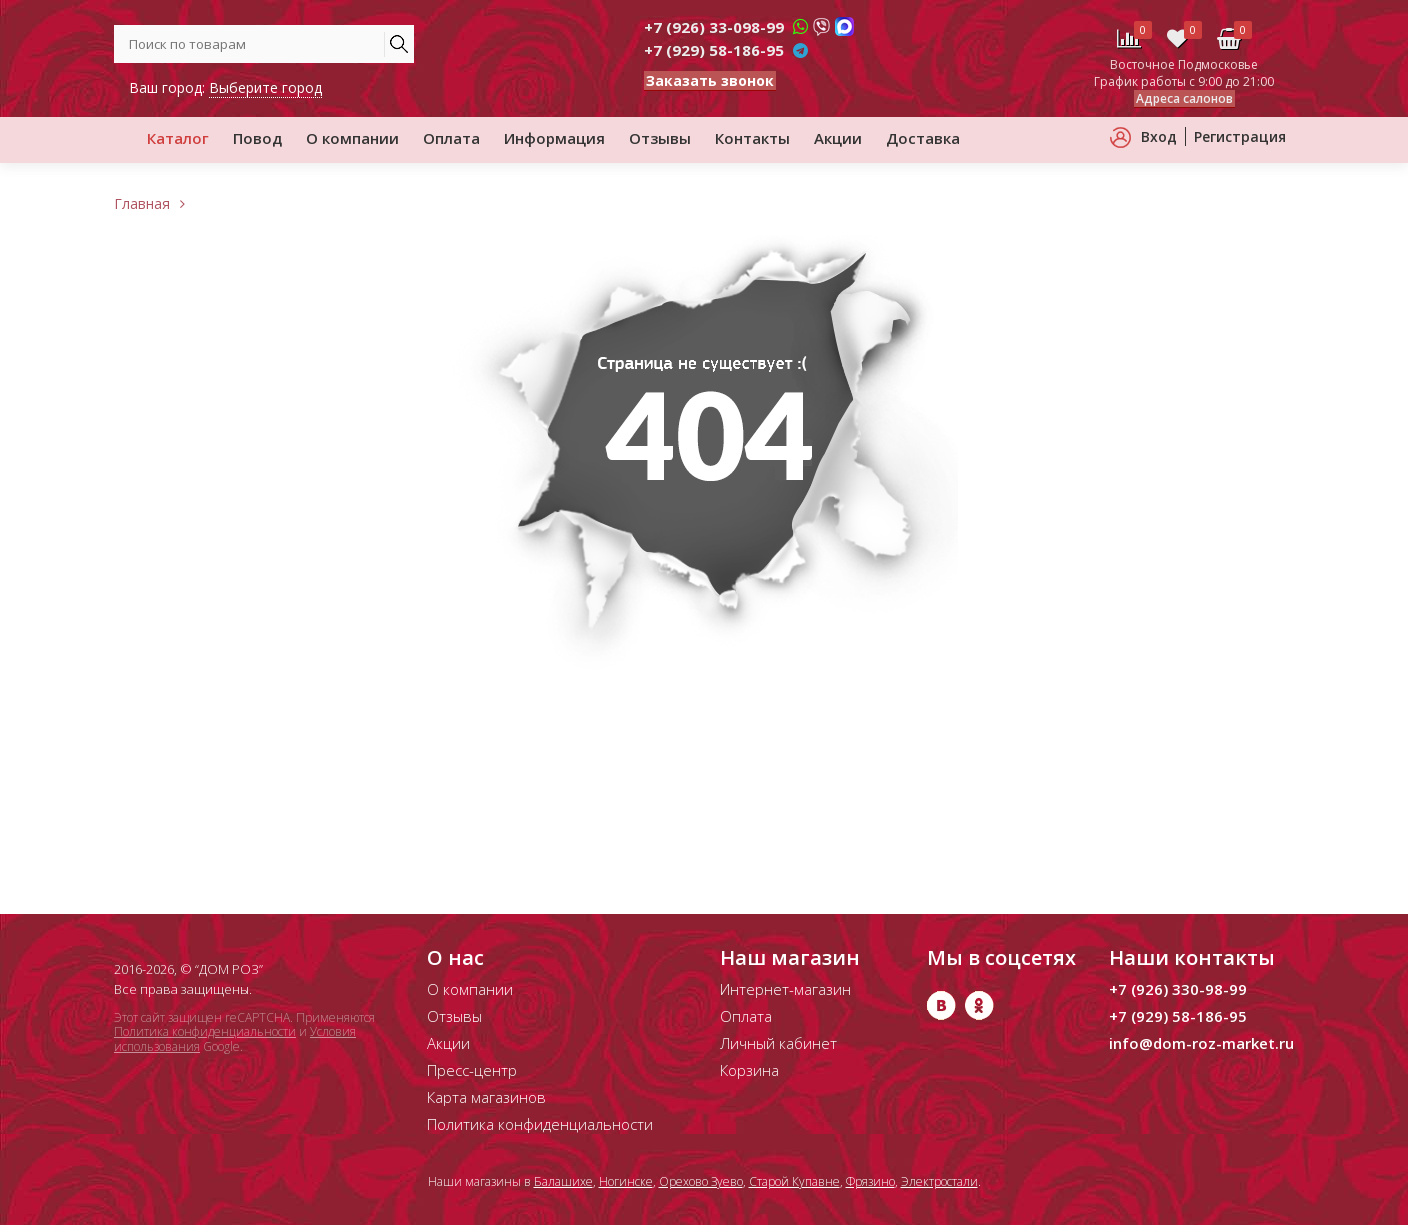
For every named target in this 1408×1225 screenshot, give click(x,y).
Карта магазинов (486, 1097)
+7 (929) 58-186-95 (714, 50)
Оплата (451, 138)
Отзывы (660, 138)
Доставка (923, 138)
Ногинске (626, 1181)
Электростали (939, 1181)
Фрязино (870, 1181)
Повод (257, 138)
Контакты (752, 138)
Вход (1159, 136)
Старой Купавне (794, 1181)
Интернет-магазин (785, 989)
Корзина (749, 1070)
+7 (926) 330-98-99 (1178, 989)
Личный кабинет (778, 1043)
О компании (352, 138)
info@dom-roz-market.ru (1201, 1043)
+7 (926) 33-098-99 (714, 27)
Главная (142, 203)
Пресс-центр (472, 1070)
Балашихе (563, 1181)
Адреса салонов (1184, 98)
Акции (838, 138)
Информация (554, 138)
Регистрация (1240, 136)
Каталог (178, 138)
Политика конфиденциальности (205, 1031)
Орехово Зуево (701, 1181)
